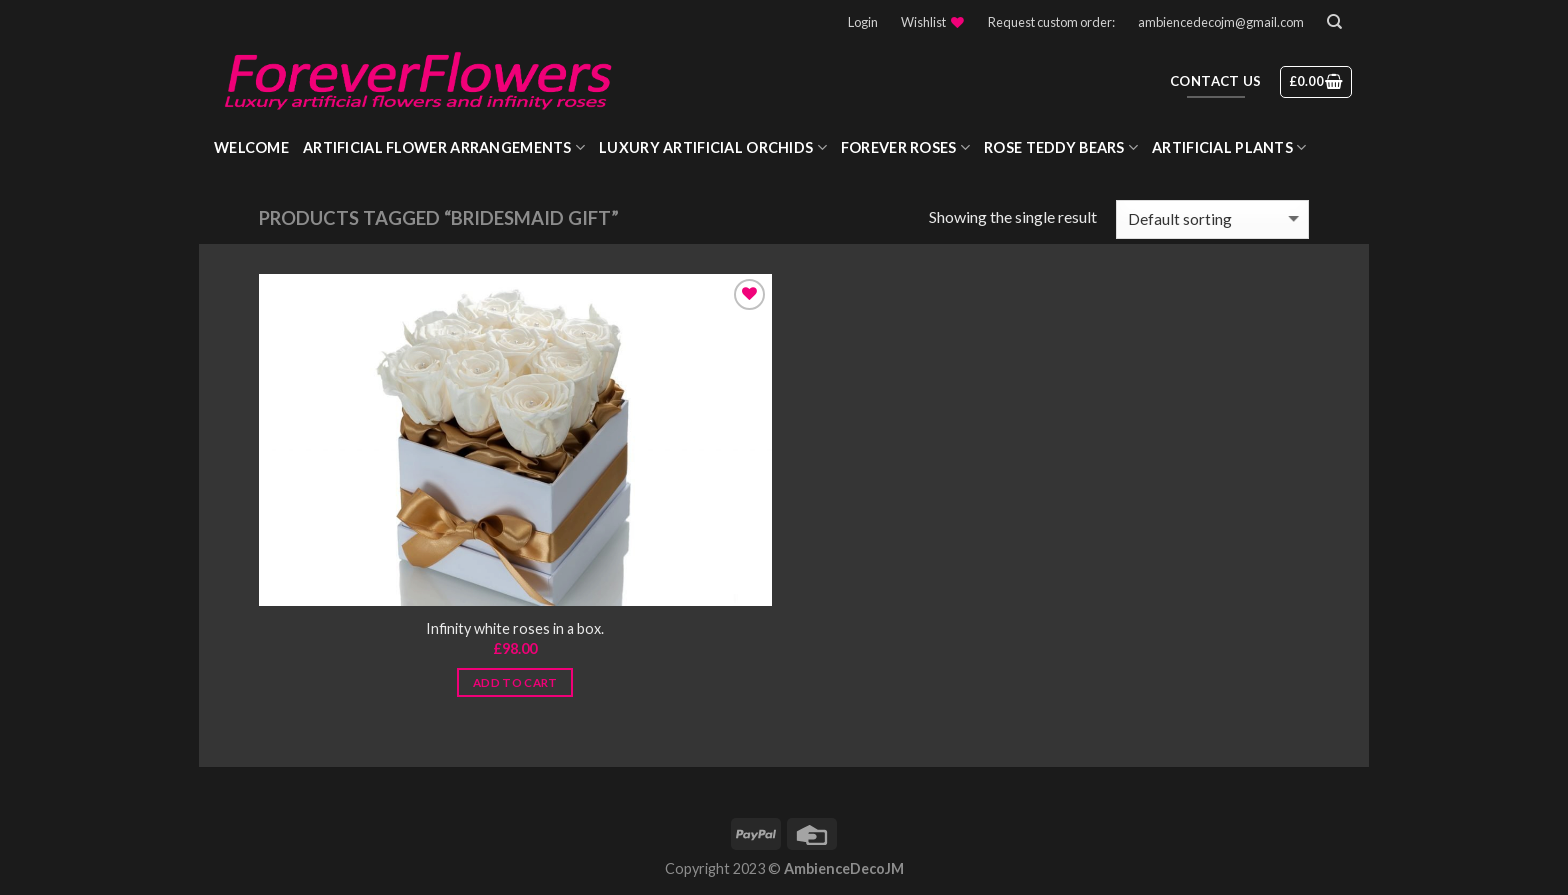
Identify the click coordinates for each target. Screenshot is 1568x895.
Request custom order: (1051, 22)
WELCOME (251, 147)
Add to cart (515, 682)
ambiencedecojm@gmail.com (1221, 22)
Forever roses (905, 147)
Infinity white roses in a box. (515, 628)
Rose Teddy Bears (1061, 147)
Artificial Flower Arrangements (444, 147)
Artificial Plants (1229, 147)
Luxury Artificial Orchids (713, 147)
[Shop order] (1212, 219)
